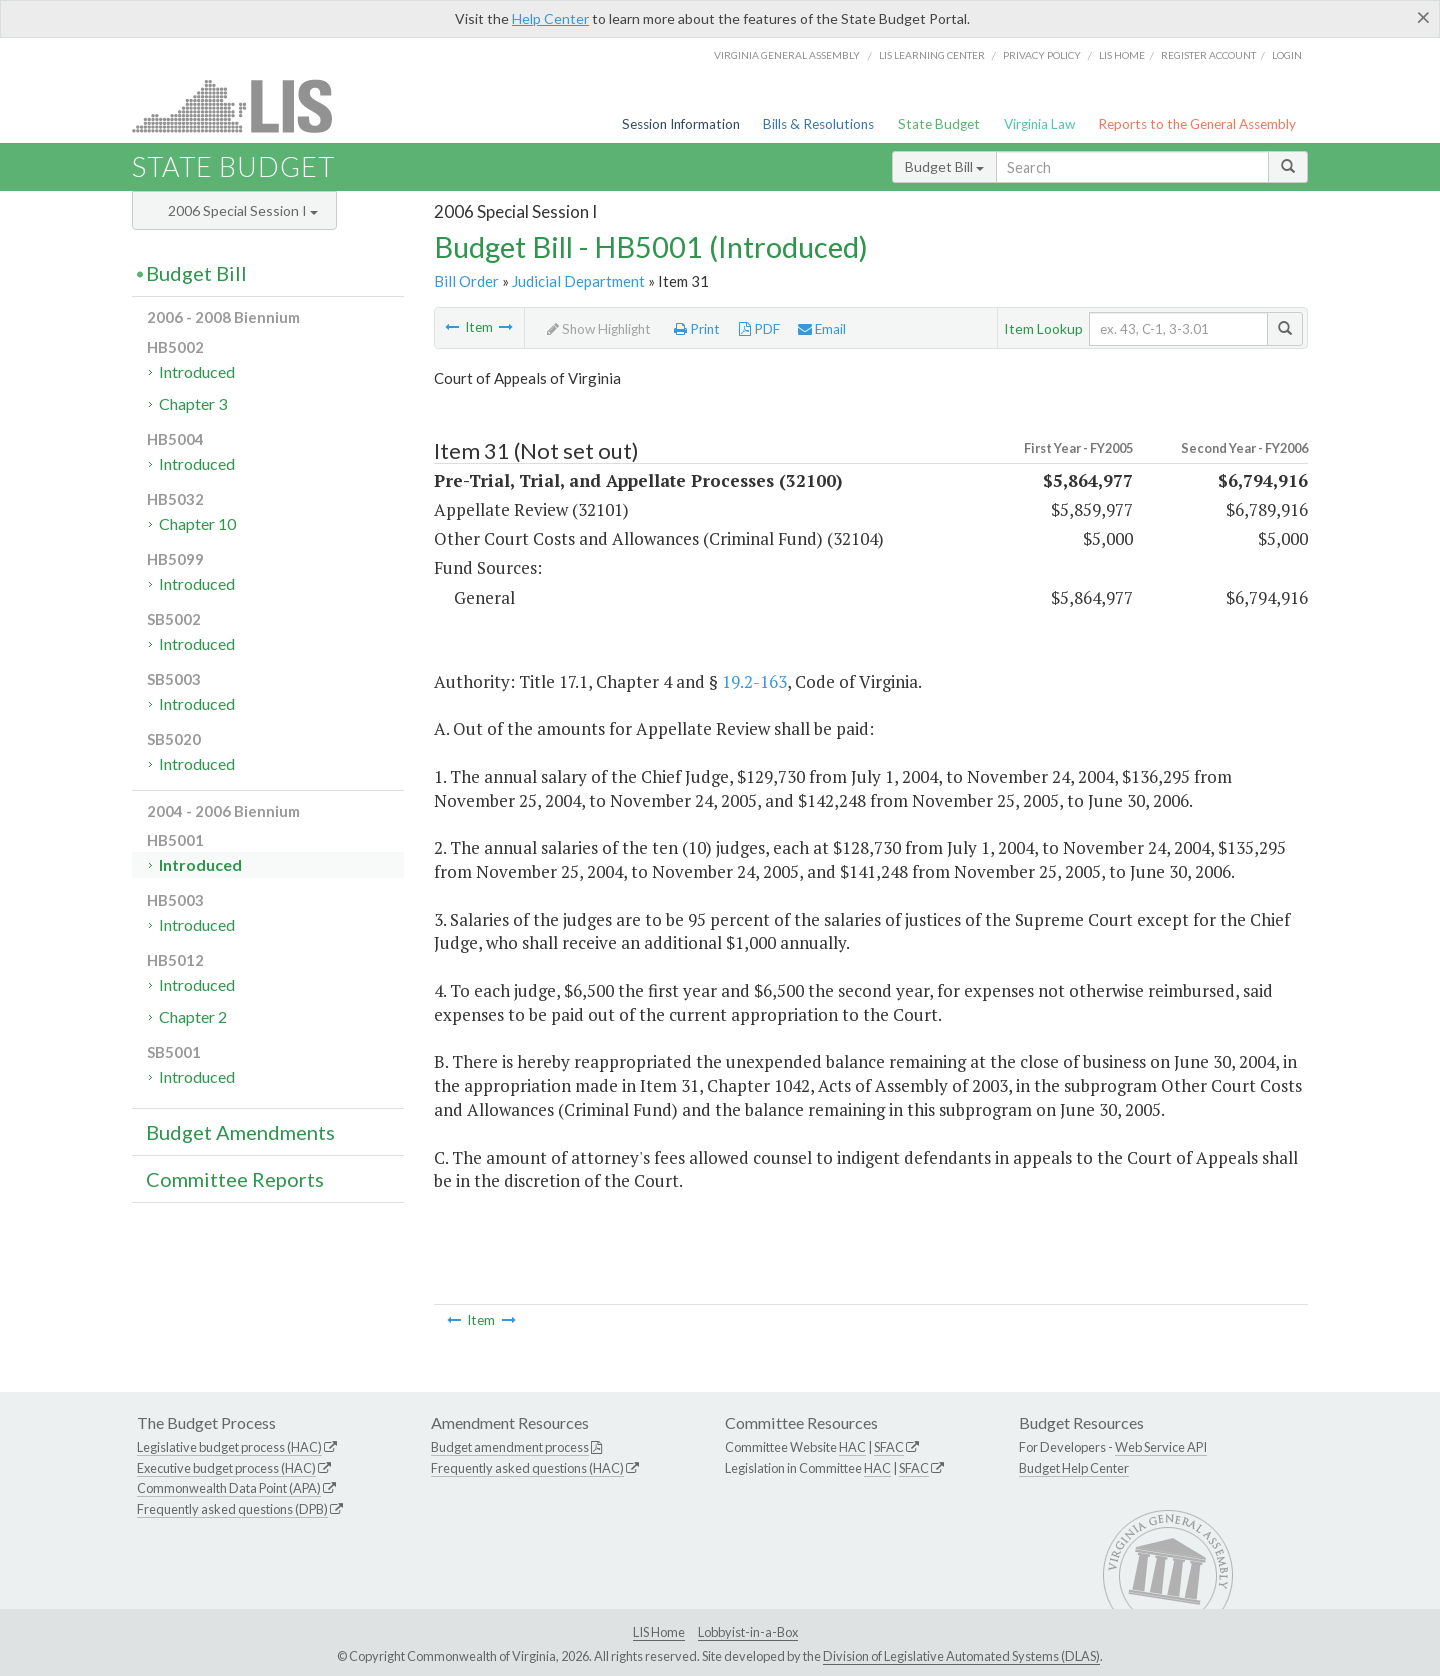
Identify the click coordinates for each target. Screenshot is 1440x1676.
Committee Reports (235, 1179)
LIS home (1122, 55)
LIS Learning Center (932, 55)
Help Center (550, 18)
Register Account (1208, 55)
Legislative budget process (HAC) (229, 1447)
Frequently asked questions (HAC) (527, 1468)
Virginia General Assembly (787, 55)
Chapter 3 (193, 403)
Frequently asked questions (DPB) (232, 1509)
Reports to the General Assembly (1197, 124)
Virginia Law (1039, 124)
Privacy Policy (1042, 55)
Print (697, 329)
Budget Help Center (1074, 1468)
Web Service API (1161, 1447)
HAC (852, 1447)
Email (822, 329)
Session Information (681, 124)
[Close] (1423, 17)
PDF (759, 329)
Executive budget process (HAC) (226, 1468)
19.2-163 (754, 681)
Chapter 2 (193, 1016)
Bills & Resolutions (818, 124)
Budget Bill (944, 166)
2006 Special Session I (243, 210)
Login (1287, 55)
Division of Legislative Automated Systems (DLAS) (961, 1656)
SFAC (889, 1447)
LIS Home (659, 1632)
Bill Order (466, 281)
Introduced (197, 371)
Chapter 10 (197, 523)
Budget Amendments (240, 1132)
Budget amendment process (510, 1447)
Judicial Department (578, 281)
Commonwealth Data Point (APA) (229, 1488)
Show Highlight (599, 329)
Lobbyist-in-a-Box (748, 1632)
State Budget (939, 124)
